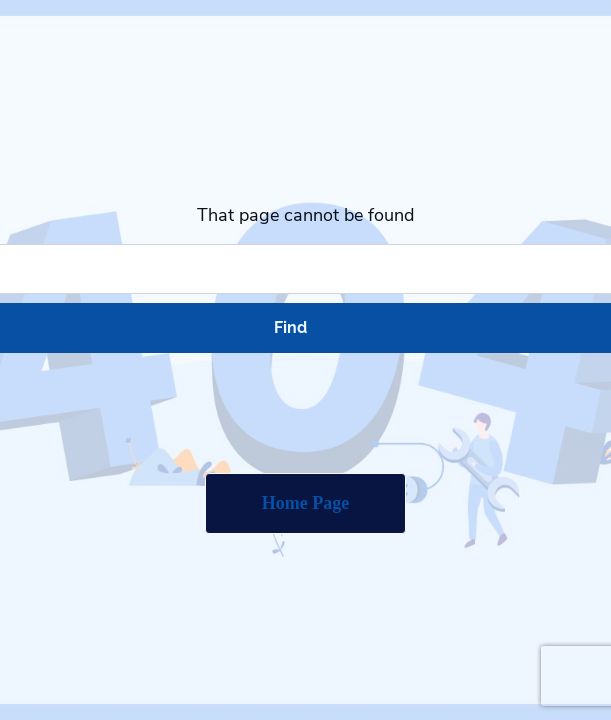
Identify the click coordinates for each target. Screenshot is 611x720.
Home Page (305, 503)
